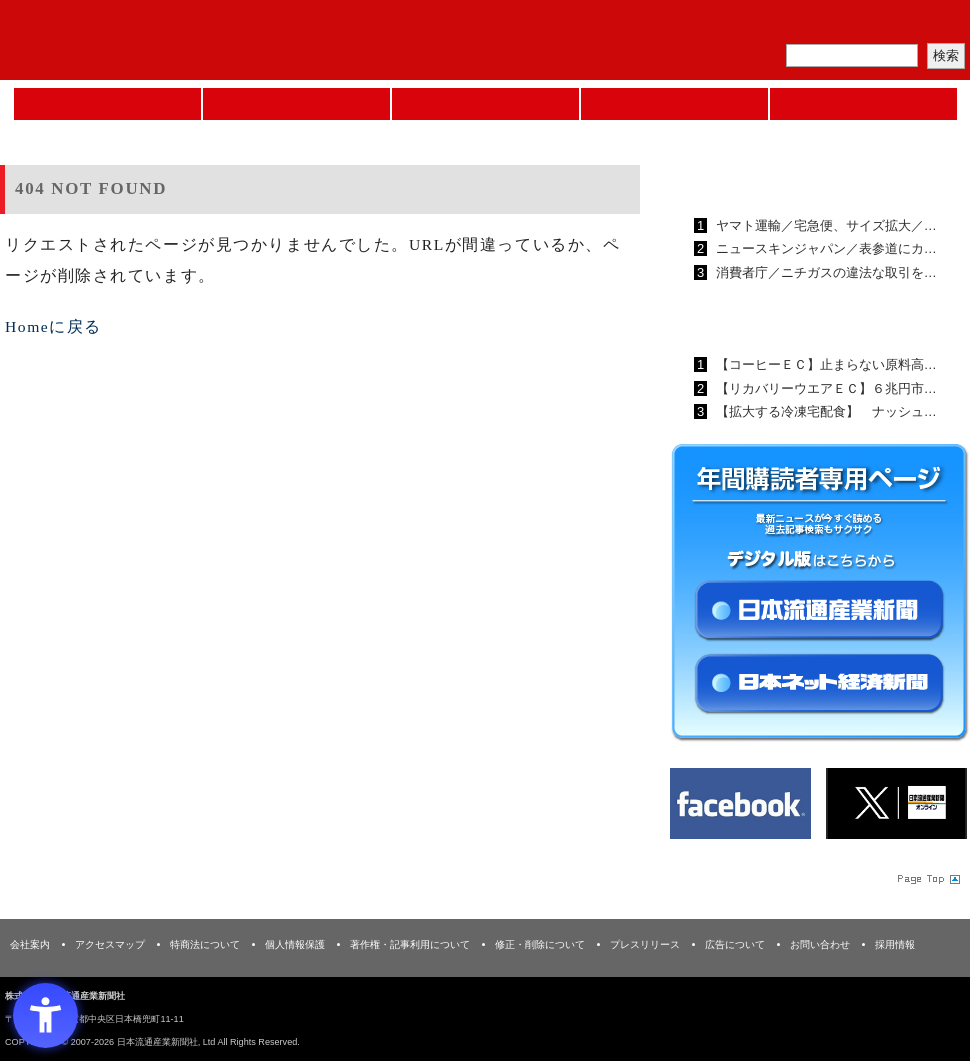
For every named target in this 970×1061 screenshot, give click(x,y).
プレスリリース (645, 944)
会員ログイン (922, 25)
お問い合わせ (820, 944)
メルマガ (736, 25)
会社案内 (30, 944)
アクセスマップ (110, 944)
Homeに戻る (53, 326)
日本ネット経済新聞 (674, 104)
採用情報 (895, 944)
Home (107, 104)
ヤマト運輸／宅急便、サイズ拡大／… (824, 225)
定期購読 (829, 25)
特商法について (205, 944)
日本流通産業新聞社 (144, 40)
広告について (735, 944)
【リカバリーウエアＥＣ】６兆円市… (824, 388)
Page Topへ (927, 879)
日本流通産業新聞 (485, 104)
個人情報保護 (295, 944)
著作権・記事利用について (410, 944)
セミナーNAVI (296, 104)
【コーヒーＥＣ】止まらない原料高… (824, 364)
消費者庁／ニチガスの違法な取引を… (824, 272)
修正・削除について (540, 944)
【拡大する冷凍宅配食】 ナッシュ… (824, 411)
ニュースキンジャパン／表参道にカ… (824, 248)
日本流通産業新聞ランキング (785, 179)
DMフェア (863, 104)
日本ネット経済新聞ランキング (793, 318)
